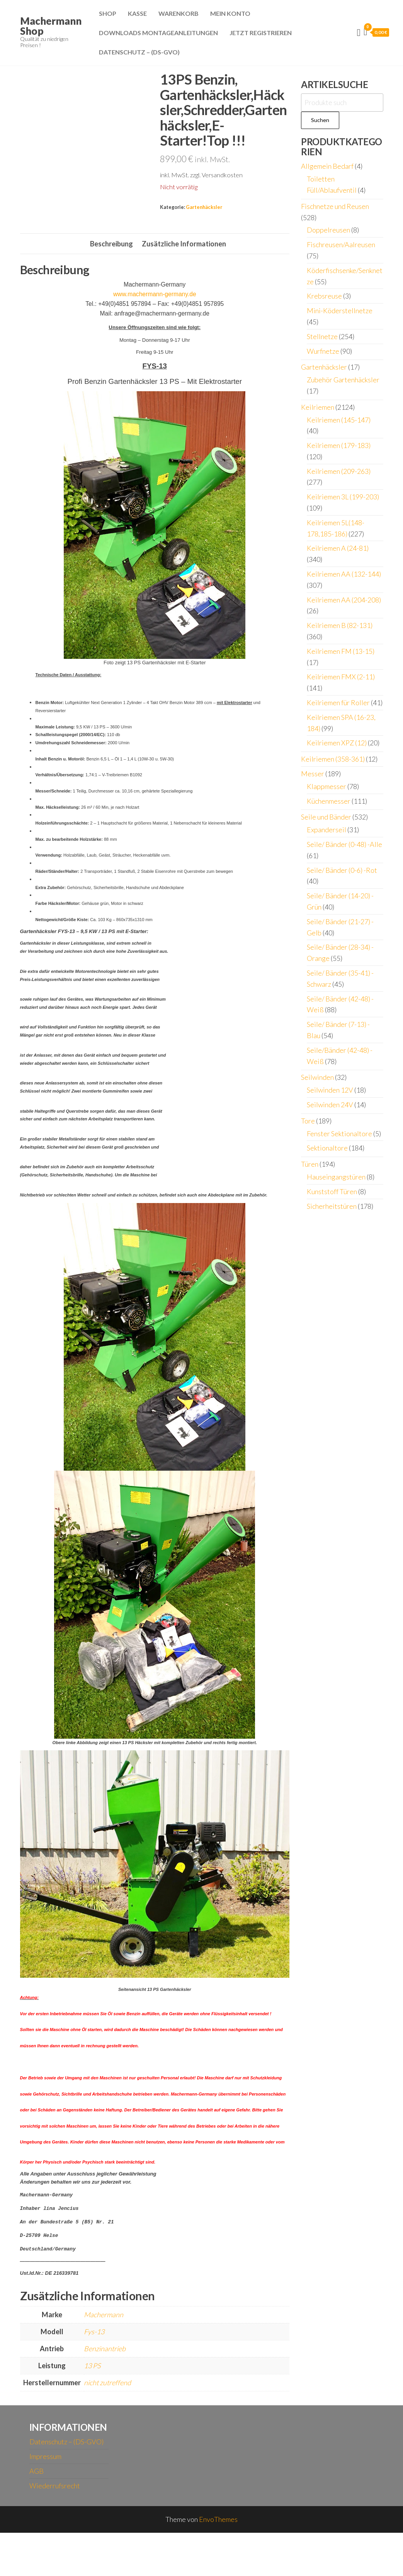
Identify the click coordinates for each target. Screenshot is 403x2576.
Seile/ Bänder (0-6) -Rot (342, 870)
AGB (36, 2514)
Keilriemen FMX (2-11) (341, 676)
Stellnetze (322, 336)
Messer (312, 773)
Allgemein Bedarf (327, 166)
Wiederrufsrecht (54, 2529)
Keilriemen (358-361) (333, 759)
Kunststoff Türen (332, 1191)
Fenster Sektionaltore (339, 1133)
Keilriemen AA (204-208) (344, 600)
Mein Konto (230, 13)
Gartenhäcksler (204, 207)
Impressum (45, 2500)
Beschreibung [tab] (111, 287)
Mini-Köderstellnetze (339, 310)
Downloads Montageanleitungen (158, 32)
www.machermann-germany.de (154, 337)
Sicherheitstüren (332, 1206)
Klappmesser (326, 786)
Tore (308, 1121)
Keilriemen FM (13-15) (340, 651)
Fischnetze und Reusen (335, 206)
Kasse (137, 13)
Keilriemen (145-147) (339, 420)
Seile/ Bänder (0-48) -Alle (344, 844)
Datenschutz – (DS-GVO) (139, 52)
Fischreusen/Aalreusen (341, 244)
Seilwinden (317, 1077)
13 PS (92, 2409)
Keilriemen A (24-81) (338, 548)
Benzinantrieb (105, 2392)
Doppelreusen (328, 230)
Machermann (103, 2358)
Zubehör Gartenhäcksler (343, 379)
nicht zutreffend (107, 2426)
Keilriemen (317, 407)
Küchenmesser (328, 801)
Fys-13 (94, 2375)
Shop (107, 13)
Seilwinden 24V (330, 1104)
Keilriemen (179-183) (339, 445)
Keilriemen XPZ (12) (337, 742)
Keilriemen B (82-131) (339, 625)
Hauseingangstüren (336, 1177)
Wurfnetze (323, 351)
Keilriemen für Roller (338, 702)
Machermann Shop (51, 26)
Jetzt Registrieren (261, 32)
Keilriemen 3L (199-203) (343, 496)
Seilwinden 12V (330, 1090)
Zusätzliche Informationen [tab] (184, 287)
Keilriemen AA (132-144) (344, 574)
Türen (309, 1164)
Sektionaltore (327, 1148)
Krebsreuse (324, 296)
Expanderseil (326, 829)
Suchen (320, 120)
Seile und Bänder (326, 817)
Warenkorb (178, 13)
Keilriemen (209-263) (339, 471)
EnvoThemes (218, 2562)
